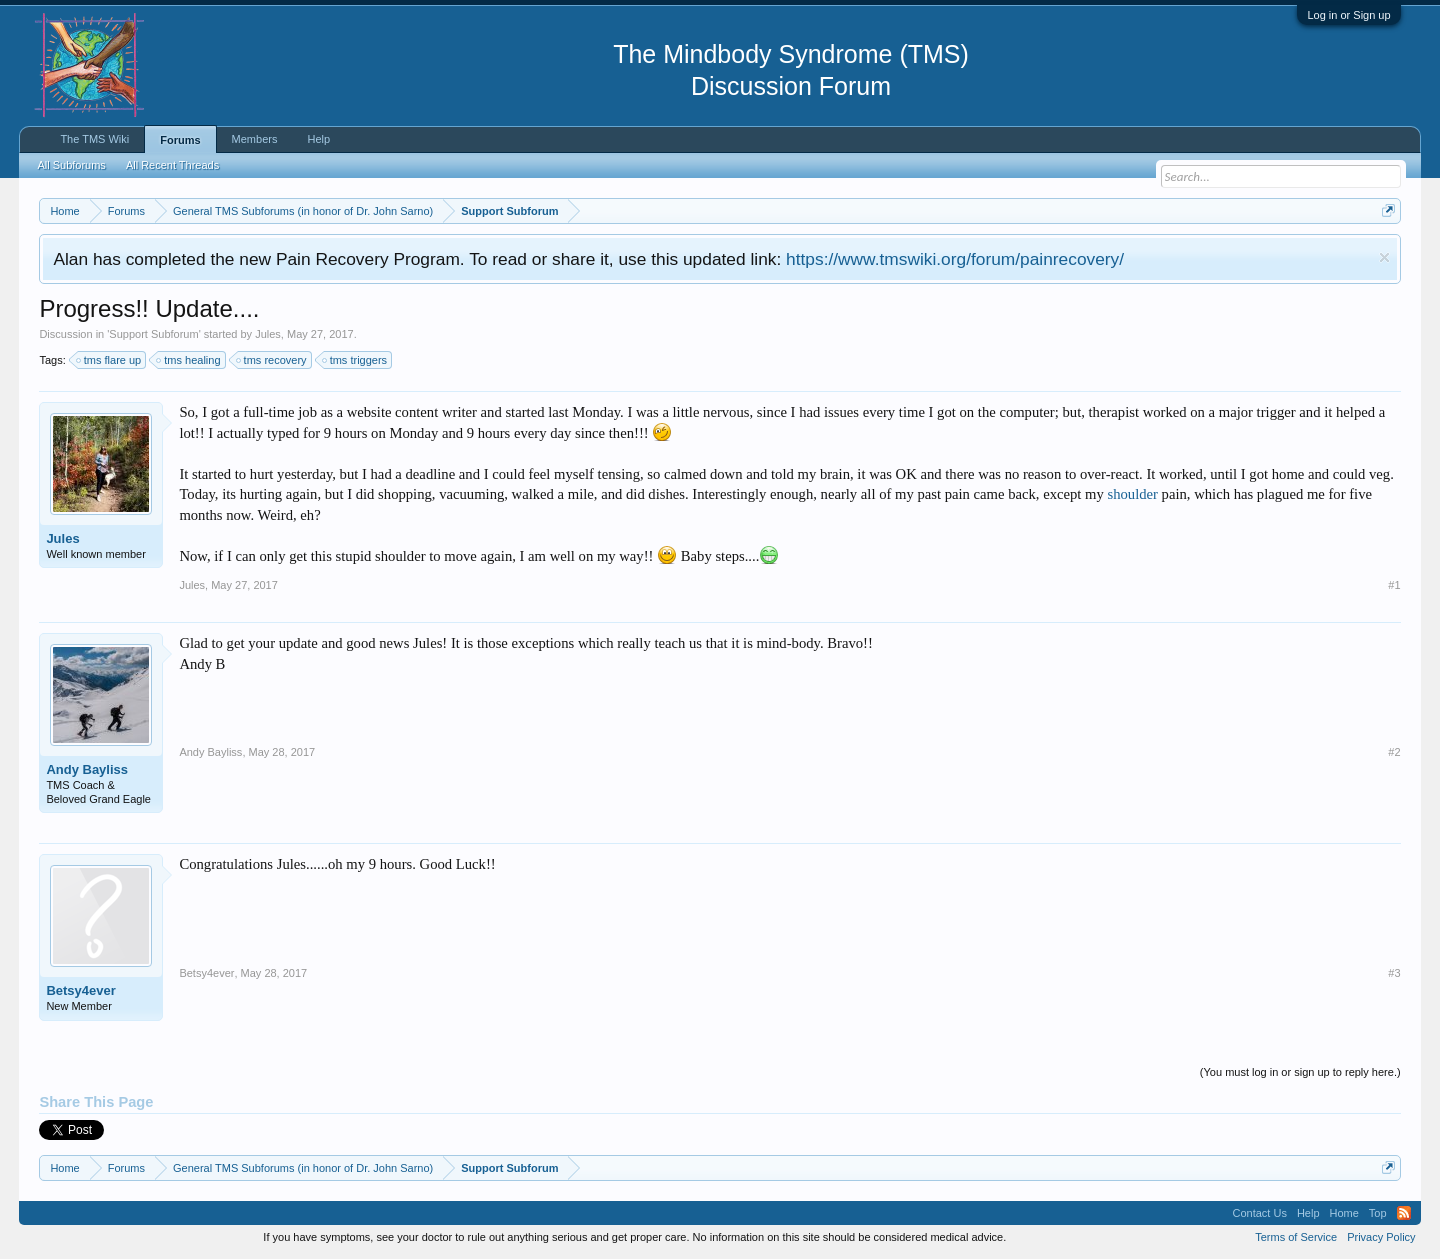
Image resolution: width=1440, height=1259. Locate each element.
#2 (1394, 752)
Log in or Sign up (1348, 15)
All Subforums (71, 165)
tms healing (189, 360)
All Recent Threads (172, 165)
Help (318, 139)
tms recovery (272, 360)
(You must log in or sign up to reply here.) (1300, 1072)
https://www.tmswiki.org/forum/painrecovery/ (955, 259)
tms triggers (355, 360)
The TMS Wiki (94, 139)
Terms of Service (1296, 1237)
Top (1378, 1213)
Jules (268, 334)
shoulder (1132, 494)
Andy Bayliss (87, 769)
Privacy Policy (1381, 1237)
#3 (1394, 973)
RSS (1404, 1213)
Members (255, 139)
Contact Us (1259, 1213)
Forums (180, 140)
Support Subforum (153, 334)
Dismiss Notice (1384, 257)
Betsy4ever (80, 990)
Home (1344, 1213)
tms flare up (109, 360)
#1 (1394, 585)
